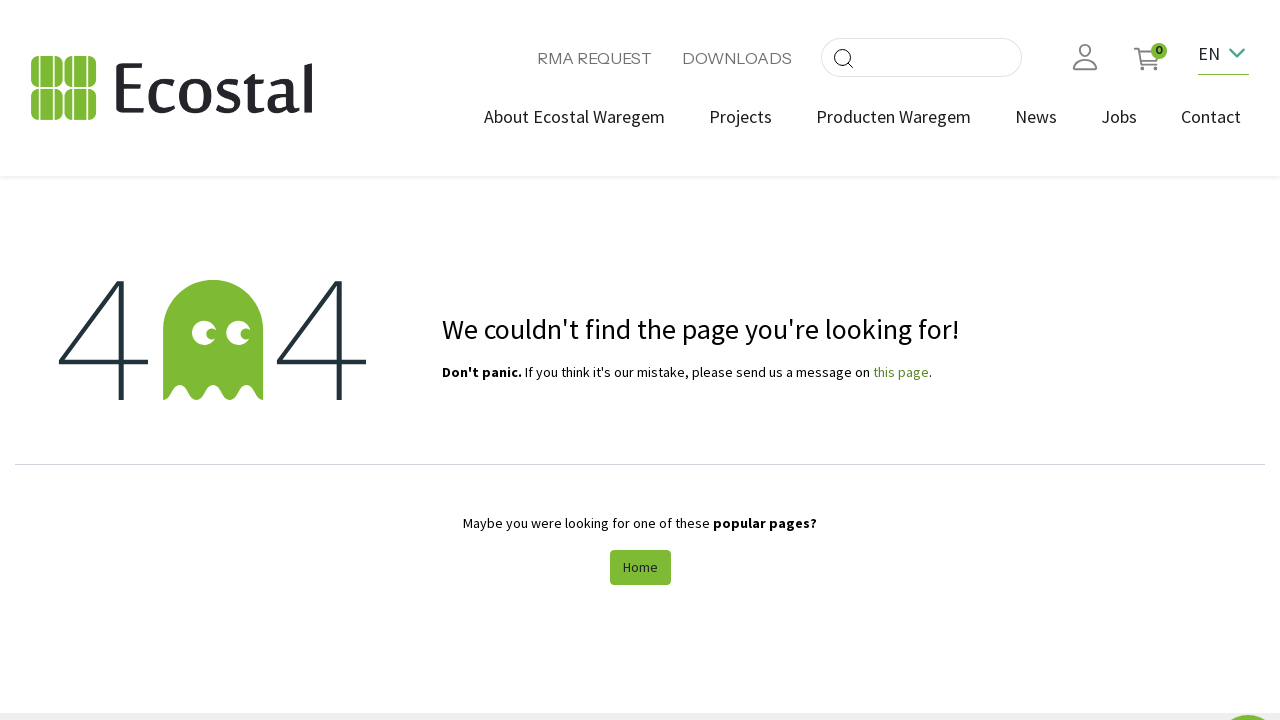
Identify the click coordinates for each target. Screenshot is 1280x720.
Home (640, 567)
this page (901, 372)
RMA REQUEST (594, 58)
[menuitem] (574, 116)
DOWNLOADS (737, 58)
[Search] (843, 57)
